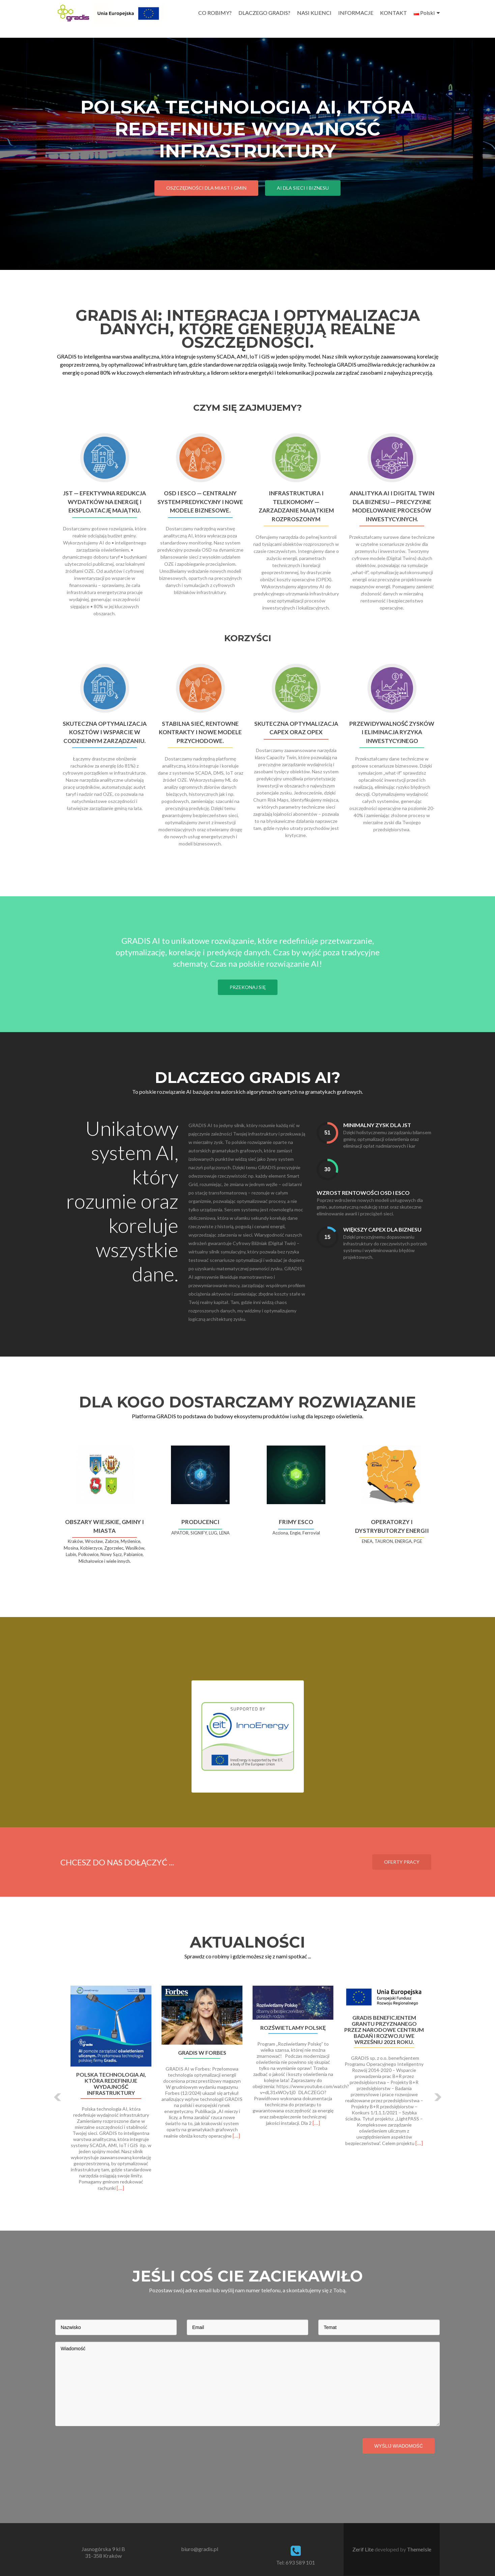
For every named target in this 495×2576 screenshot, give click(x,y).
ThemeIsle (419, 2549)
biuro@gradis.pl (199, 2549)
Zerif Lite (363, 2549)
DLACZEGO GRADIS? (264, 12)
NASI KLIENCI (314, 12)
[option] (247, 2092)
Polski (424, 12)
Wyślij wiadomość (398, 2446)
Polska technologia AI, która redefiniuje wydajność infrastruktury (111, 2084)
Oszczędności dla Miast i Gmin (206, 188)
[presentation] (106, 2446)
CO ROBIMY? (215, 12)
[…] (120, 2187)
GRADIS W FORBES (202, 2053)
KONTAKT (393, 12)
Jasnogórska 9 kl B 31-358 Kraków (103, 2552)
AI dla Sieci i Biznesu (303, 188)
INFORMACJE (355, 12)
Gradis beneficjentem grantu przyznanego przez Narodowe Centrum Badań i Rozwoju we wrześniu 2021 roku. (384, 2030)
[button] (57, 2097)
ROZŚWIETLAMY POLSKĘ (293, 2028)
